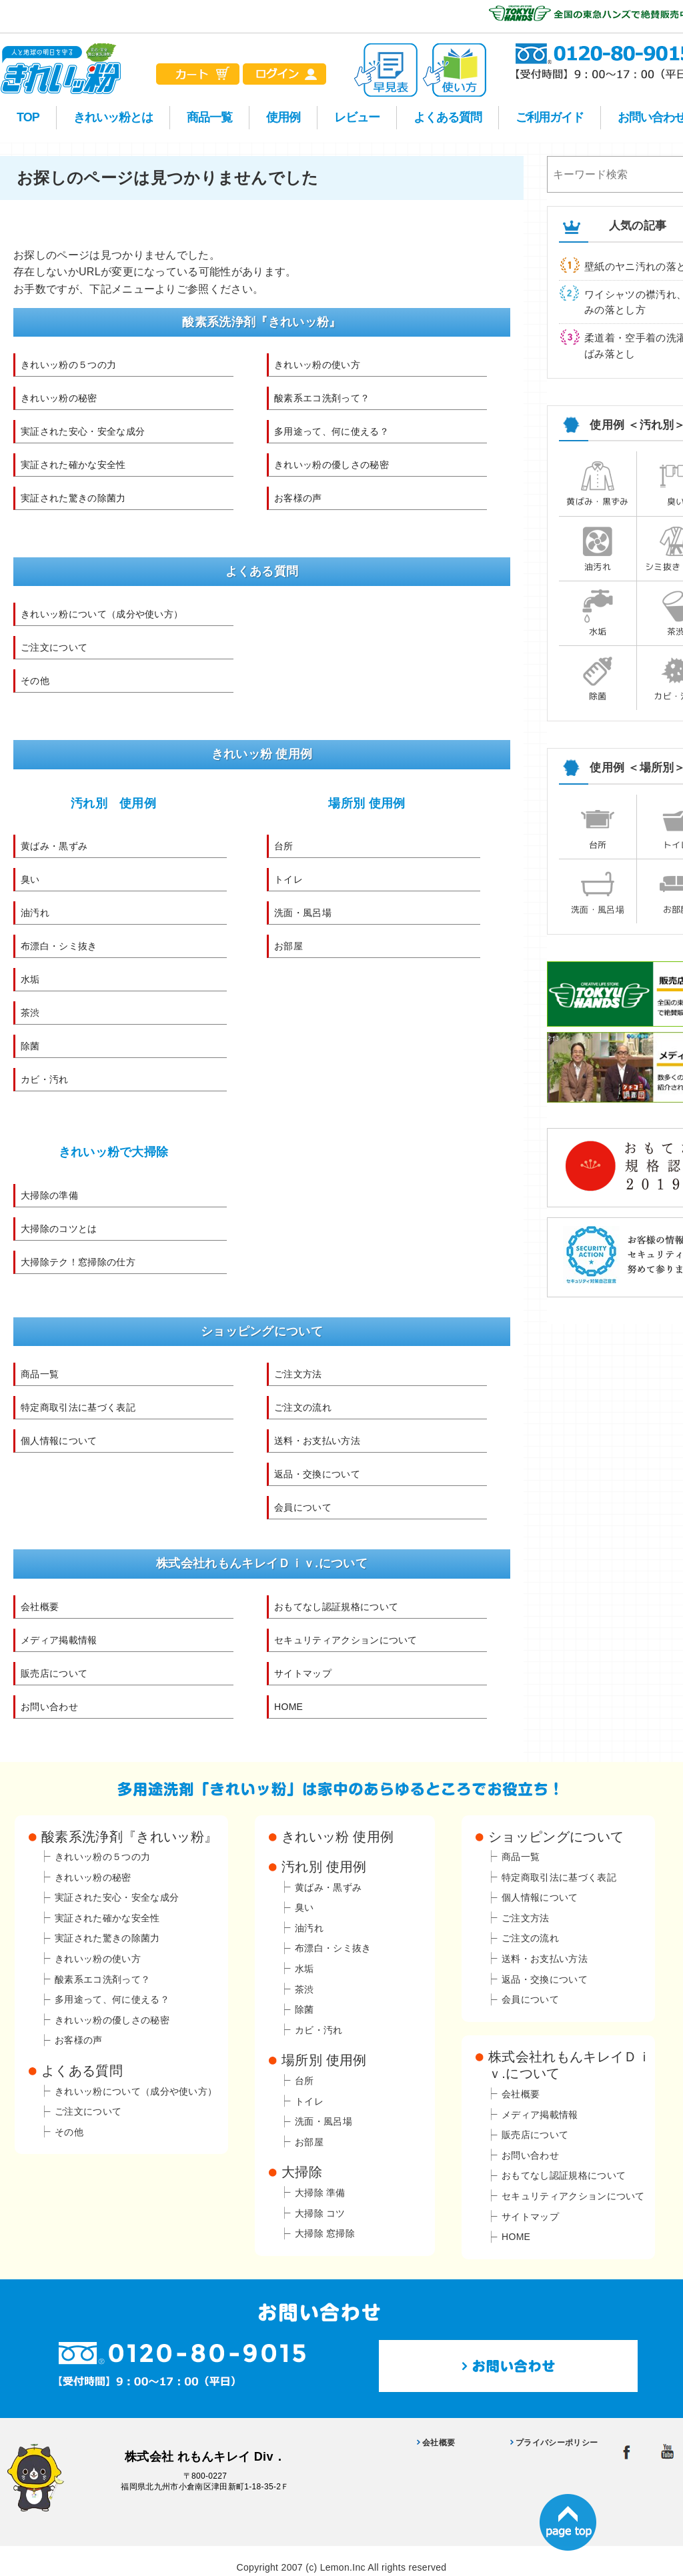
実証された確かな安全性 (73, 464)
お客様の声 (298, 498)
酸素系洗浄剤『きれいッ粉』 (129, 1836)
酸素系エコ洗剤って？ (322, 398)
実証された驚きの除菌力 (73, 498)
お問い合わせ (49, 1706)
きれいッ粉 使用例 (337, 1836)
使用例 (283, 117)
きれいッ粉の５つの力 (68, 364)
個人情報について (59, 1440)
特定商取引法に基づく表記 (78, 1407)
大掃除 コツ (320, 2213)
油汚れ (35, 912)
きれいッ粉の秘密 (59, 398)
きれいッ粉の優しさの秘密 (331, 464)
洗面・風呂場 (302, 912)
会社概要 (40, 1606)
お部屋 (288, 946)
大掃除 (301, 2172)
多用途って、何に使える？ (331, 431)
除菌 (30, 1046)
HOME (288, 1706)
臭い (30, 879)
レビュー (357, 117)
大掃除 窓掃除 (325, 2233)
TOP (28, 117)
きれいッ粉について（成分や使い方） (102, 614)
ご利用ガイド (550, 117)
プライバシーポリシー (557, 2442)
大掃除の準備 (49, 1195)
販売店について (54, 1673)
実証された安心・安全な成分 (83, 431)
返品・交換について (317, 1474)
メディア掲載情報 (59, 1640)
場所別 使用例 (366, 803)
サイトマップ (302, 1673)
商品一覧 (209, 117)
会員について (302, 1507)
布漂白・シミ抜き (59, 946)
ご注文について (54, 647)
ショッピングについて (556, 1836)
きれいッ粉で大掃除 (114, 1152)
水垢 (30, 979)
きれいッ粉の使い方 (317, 364)
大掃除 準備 (320, 2192)
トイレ (288, 879)
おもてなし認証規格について (336, 1606)
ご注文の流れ (302, 1407)
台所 (283, 846)
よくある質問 (448, 117)
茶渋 (30, 1012)
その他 (35, 680)
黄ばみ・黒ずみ (54, 846)
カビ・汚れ (45, 1079)
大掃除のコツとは (59, 1228)
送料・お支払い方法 (317, 1440)
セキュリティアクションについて (346, 1640)
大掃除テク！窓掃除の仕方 (78, 1262)
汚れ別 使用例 (113, 803)
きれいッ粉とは (113, 117)
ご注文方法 (298, 1374)
